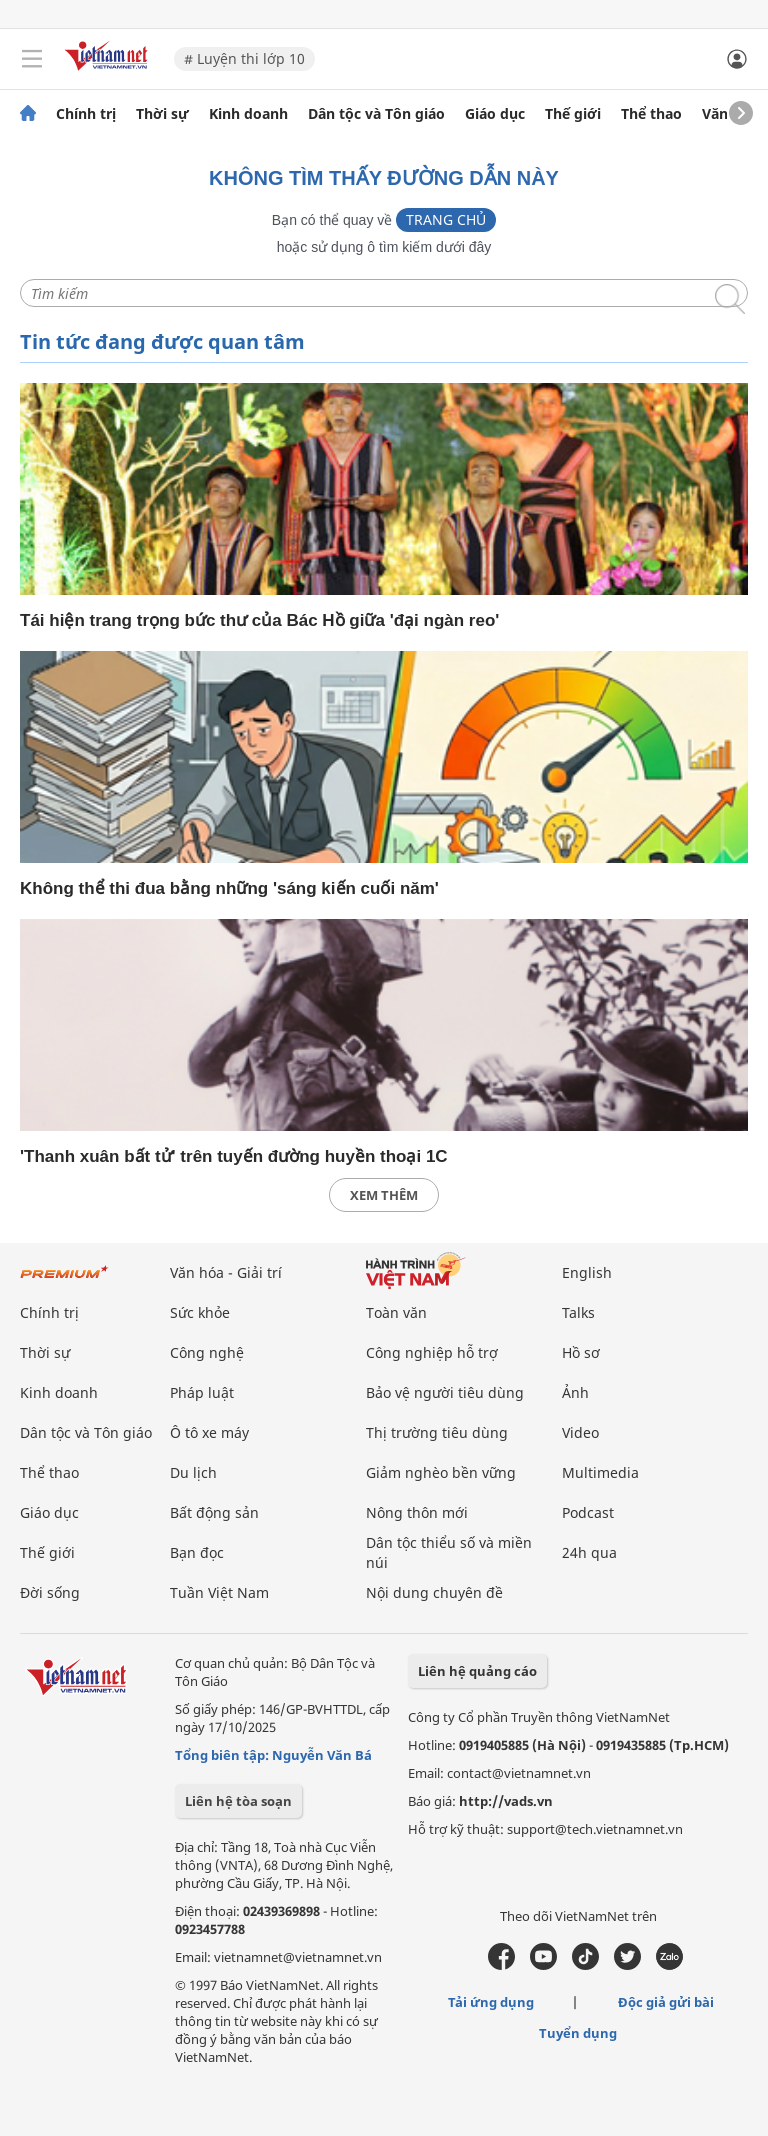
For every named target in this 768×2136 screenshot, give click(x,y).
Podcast (588, 1512)
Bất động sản (214, 1512)
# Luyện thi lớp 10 (244, 58)
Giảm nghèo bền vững (441, 1472)
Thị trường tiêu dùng (437, 1432)
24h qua (589, 1552)
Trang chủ (446, 219)
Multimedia (600, 1472)
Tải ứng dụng (491, 2002)
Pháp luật (202, 1392)
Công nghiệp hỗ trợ (432, 1352)
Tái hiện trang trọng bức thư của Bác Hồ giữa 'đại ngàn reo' (259, 620)
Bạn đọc (197, 1552)
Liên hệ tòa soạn (238, 1801)
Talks (578, 1312)
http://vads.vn (506, 1801)
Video (580, 1432)
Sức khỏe (200, 1312)
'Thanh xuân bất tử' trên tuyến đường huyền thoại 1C (234, 1156)
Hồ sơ (581, 1352)
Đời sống (50, 1592)
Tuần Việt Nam (219, 1592)
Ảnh (575, 1392)
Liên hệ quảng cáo (477, 1671)
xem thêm (384, 1195)
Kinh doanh (248, 114)
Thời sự (162, 114)
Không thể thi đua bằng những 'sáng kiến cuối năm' (229, 888)
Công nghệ (207, 1352)
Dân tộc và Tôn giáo (376, 114)
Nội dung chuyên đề (434, 1592)
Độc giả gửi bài (666, 2002)
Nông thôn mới (417, 1512)
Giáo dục (495, 114)
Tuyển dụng (578, 2033)
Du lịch (193, 1472)
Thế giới (573, 114)
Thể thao (651, 114)
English (587, 1272)
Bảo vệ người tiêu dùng (445, 1392)
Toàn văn (396, 1312)
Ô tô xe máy (209, 1432)
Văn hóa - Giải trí (226, 1272)
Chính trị (86, 114)
